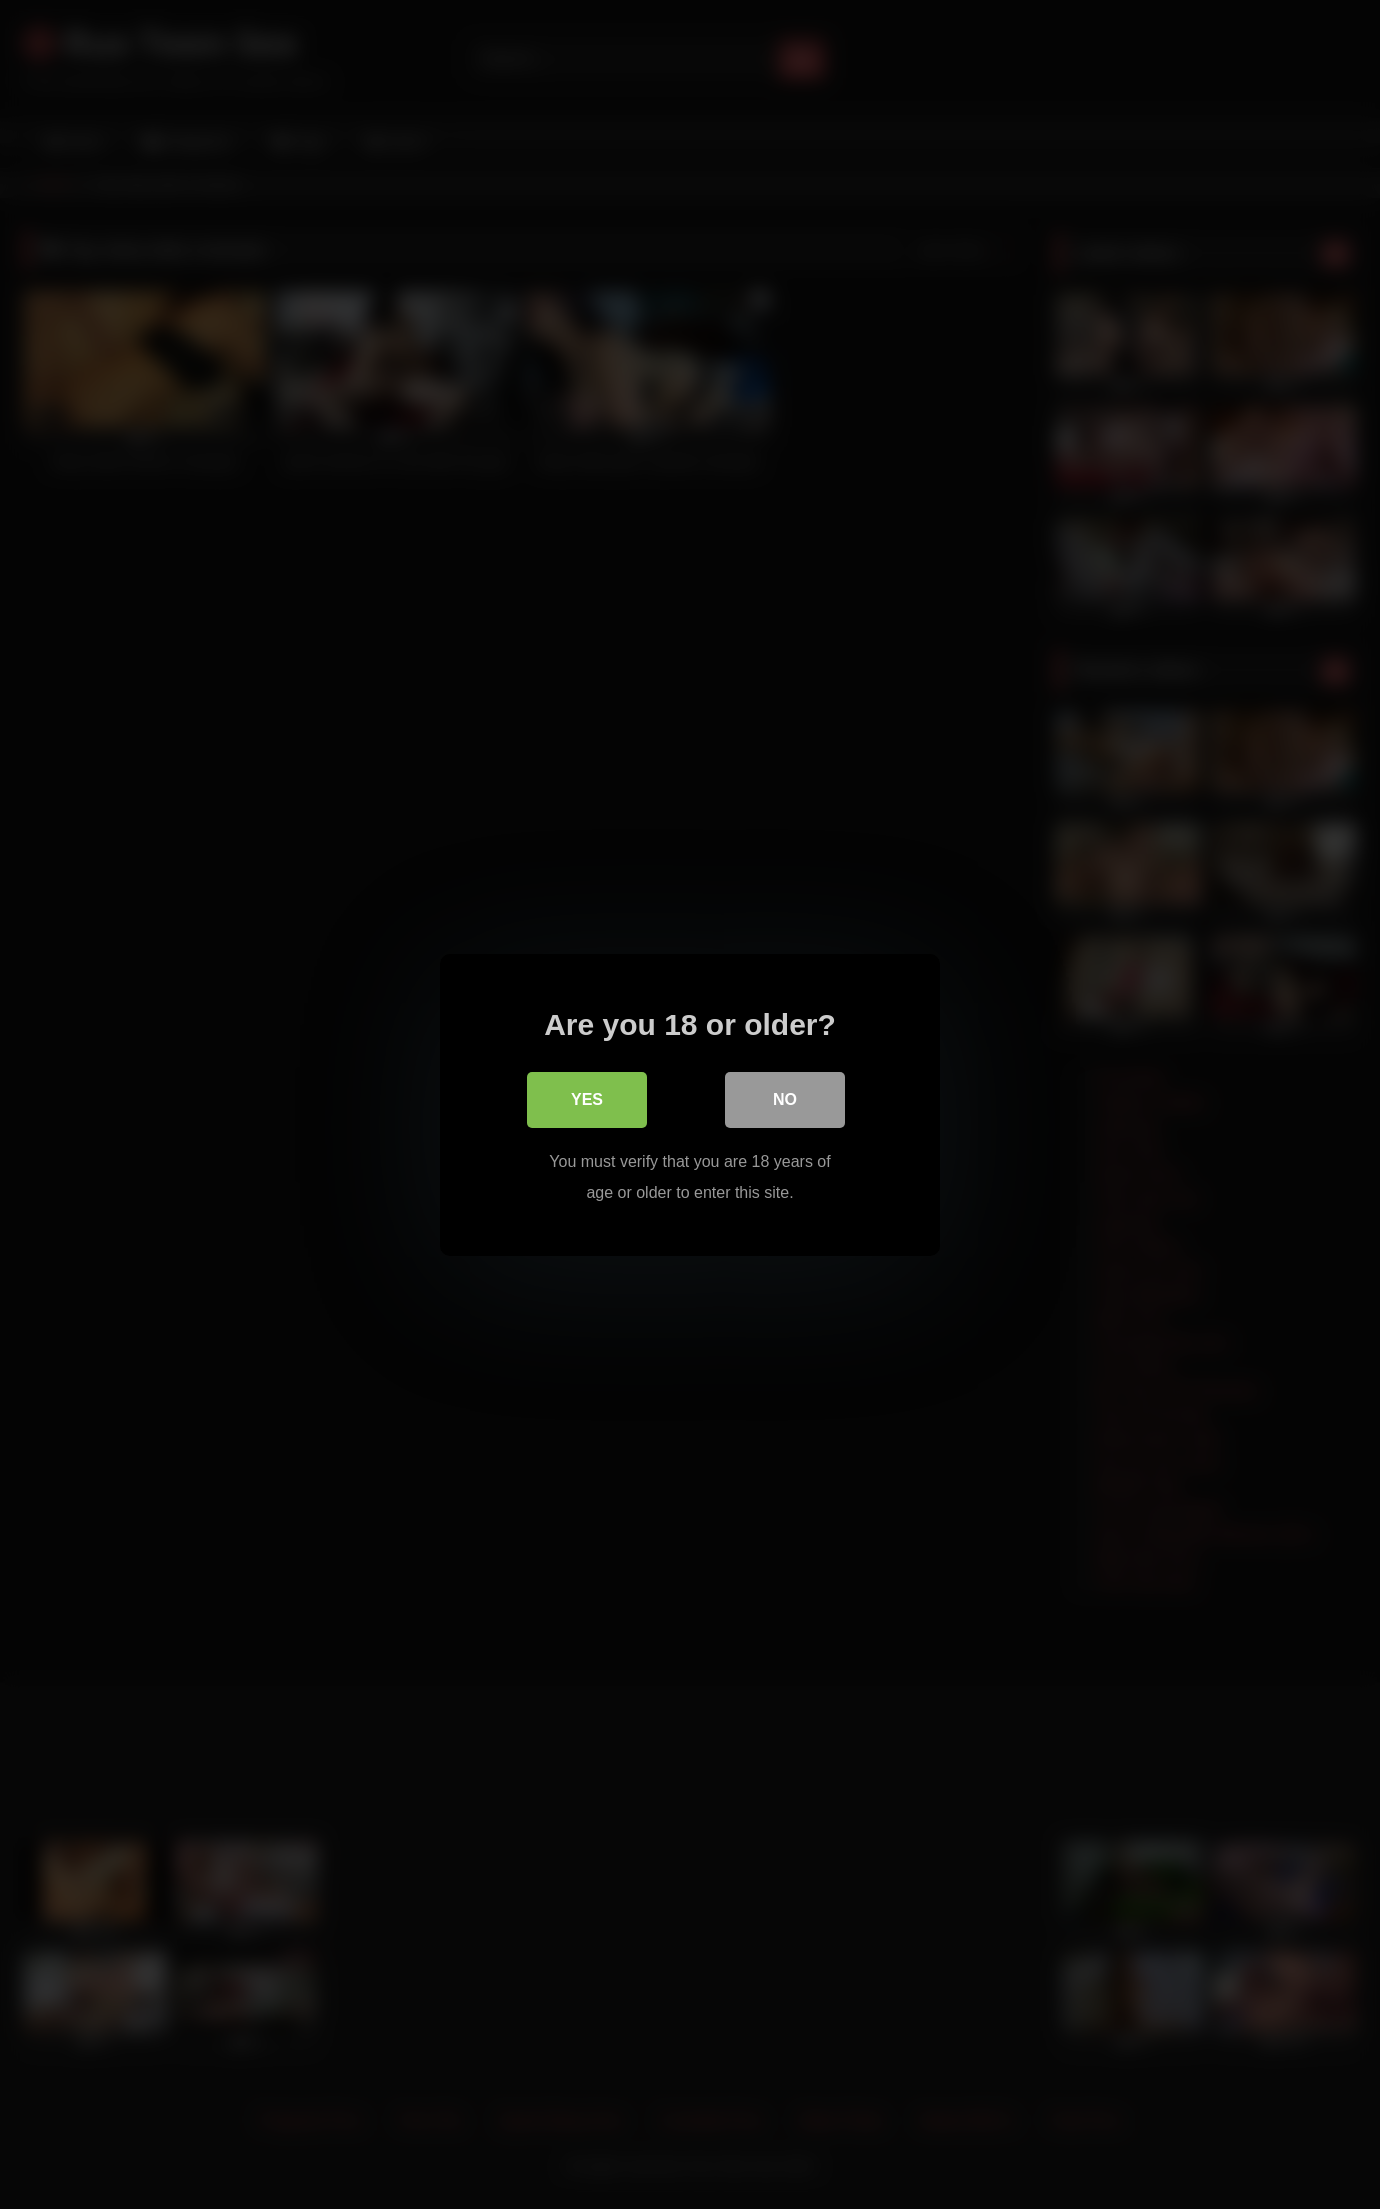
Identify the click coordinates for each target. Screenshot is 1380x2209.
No (785, 1099)
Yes (587, 1099)
